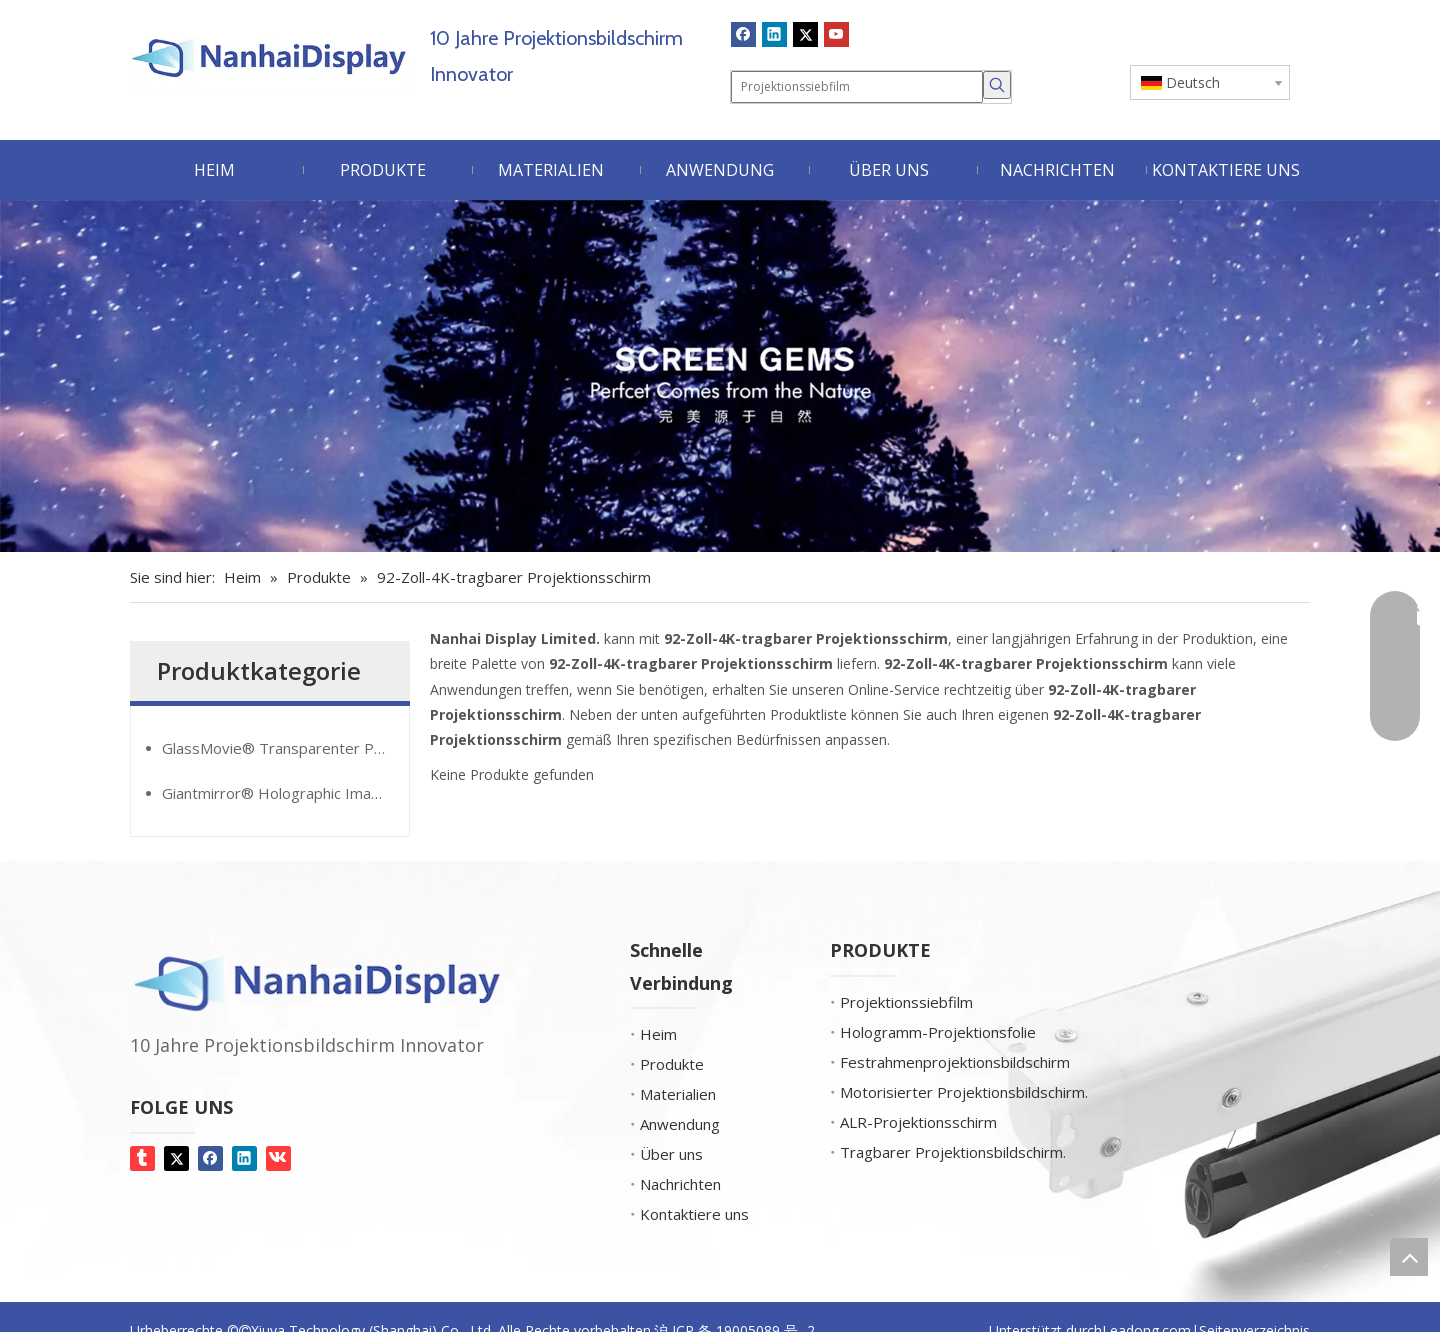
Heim (658, 1034)
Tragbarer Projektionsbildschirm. (953, 1152)
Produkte (672, 1064)
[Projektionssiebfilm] (857, 87)
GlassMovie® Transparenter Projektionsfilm (285, 748)
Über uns (671, 1154)
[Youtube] (836, 34)
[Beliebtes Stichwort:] (997, 85)
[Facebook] (743, 34)
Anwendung (680, 1124)
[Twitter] (805, 34)
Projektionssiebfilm (906, 1002)
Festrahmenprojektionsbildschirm (955, 1062)
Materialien (678, 1094)
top (1409, 1257)
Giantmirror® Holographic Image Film (285, 793)
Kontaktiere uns (694, 1214)
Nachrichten (680, 1184)
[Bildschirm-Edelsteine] (720, 376)
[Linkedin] (774, 34)
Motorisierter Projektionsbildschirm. (964, 1092)
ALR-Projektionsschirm (918, 1122)
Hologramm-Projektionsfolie (938, 1032)
